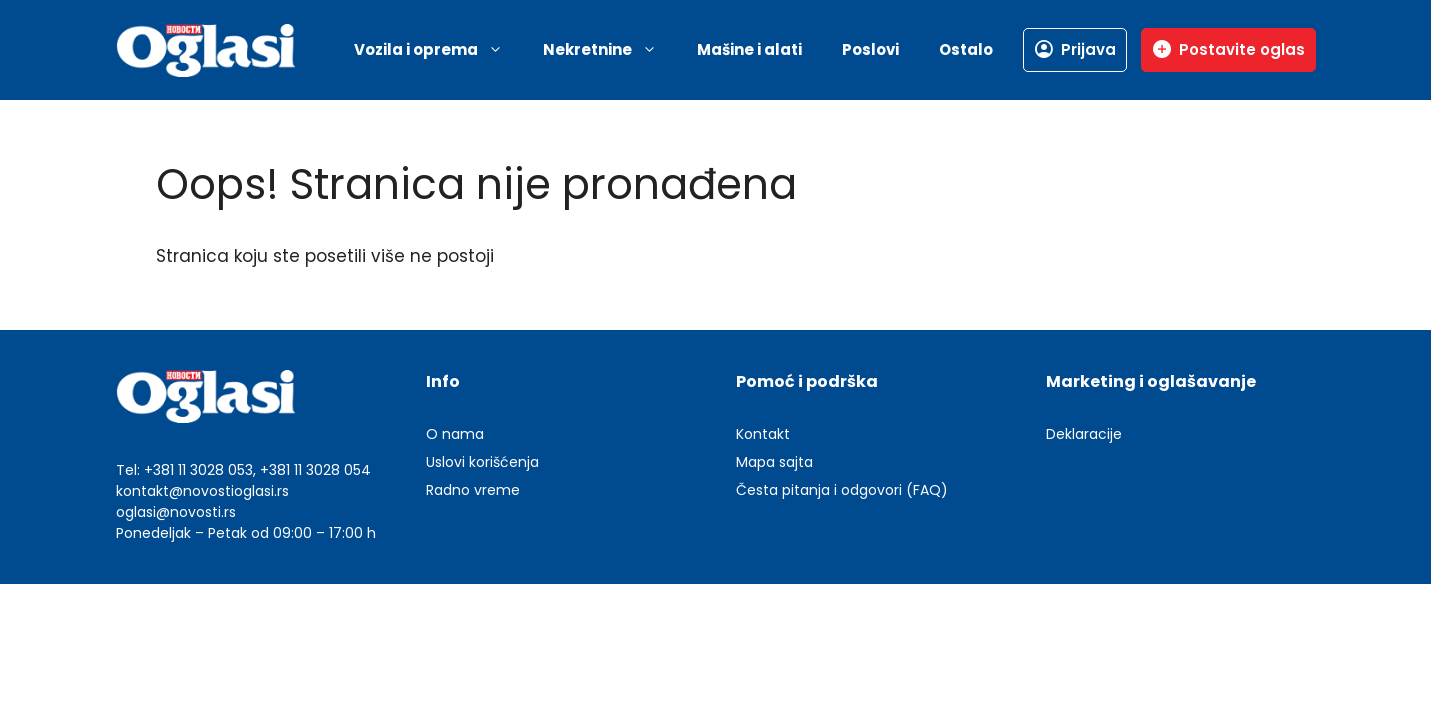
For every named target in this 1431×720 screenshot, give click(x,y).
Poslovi (870, 49)
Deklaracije (1084, 434)
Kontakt (763, 434)
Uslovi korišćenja (482, 462)
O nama (455, 434)
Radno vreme (473, 490)
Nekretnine (610, 50)
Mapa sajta (774, 462)
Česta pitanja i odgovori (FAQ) (842, 490)
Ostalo (966, 49)
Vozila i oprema (438, 50)
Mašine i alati (749, 49)
